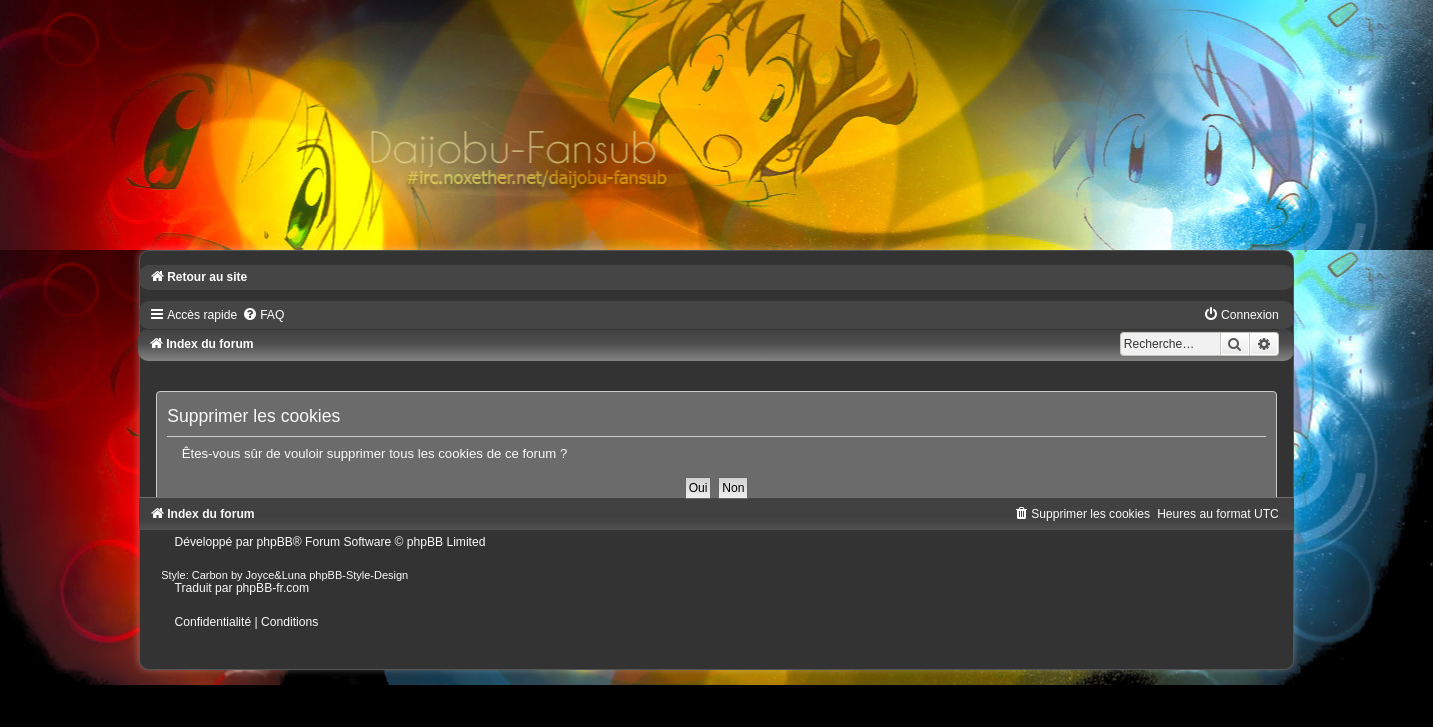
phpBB (275, 542)
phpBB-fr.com (272, 588)
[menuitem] (263, 315)
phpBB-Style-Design (358, 575)
